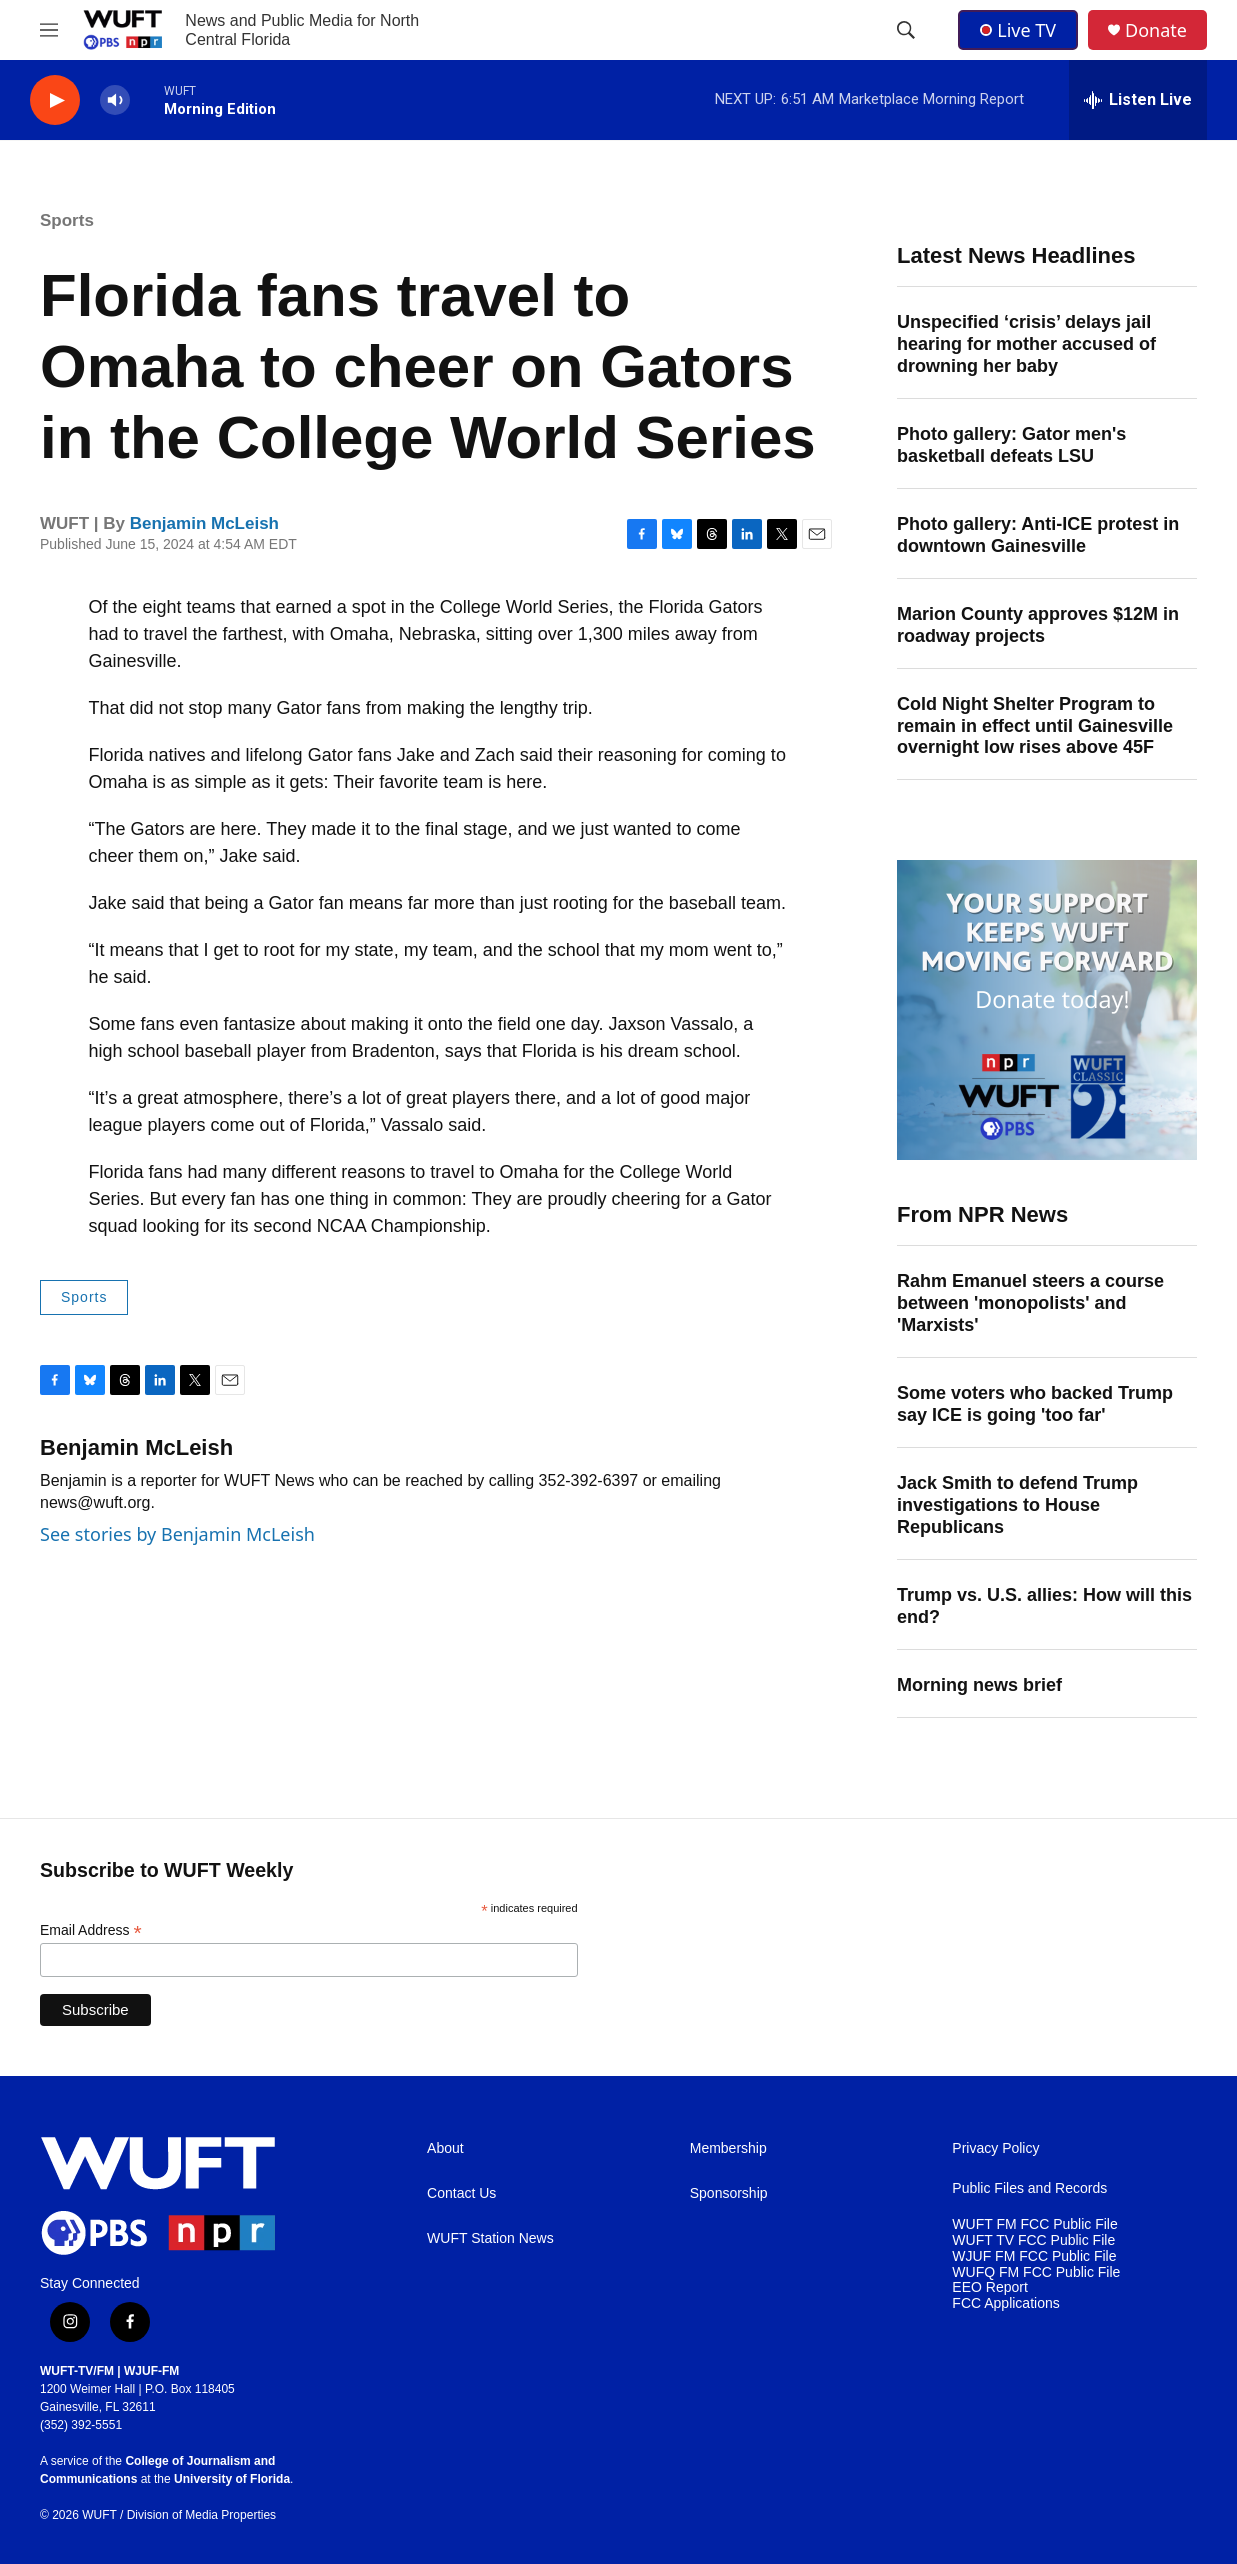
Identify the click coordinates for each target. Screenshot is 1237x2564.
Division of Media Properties (201, 2515)
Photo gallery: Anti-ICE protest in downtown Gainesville (1038, 535)
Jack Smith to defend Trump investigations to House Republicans (1017, 1505)
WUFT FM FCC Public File (1034, 2224)
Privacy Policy (995, 2148)
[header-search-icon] (906, 30)
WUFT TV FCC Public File (1033, 2240)
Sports (67, 220)
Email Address (91, 1930)
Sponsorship (729, 2193)
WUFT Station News (490, 2238)
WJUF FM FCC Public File (1034, 2256)
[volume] (115, 100)
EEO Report (989, 2287)
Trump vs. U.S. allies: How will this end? (1044, 1606)
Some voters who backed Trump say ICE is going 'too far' (1035, 1404)
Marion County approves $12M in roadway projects (1038, 625)
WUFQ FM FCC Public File (1036, 2272)
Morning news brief (979, 1685)
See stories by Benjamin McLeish (177, 1534)
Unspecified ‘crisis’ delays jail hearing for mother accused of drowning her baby (1026, 344)
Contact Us (461, 2193)
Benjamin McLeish (204, 523)
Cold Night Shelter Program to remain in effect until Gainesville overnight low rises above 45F (1035, 726)
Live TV (1018, 30)
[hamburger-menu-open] (49, 30)
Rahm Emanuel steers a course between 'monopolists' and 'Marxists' (1030, 1303)
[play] (55, 100)
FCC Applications (1005, 2303)
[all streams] (1138, 100)
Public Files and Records (1029, 2188)
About (445, 2148)
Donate (1156, 30)
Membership (728, 2148)
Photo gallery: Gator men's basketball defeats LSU (1011, 445)
